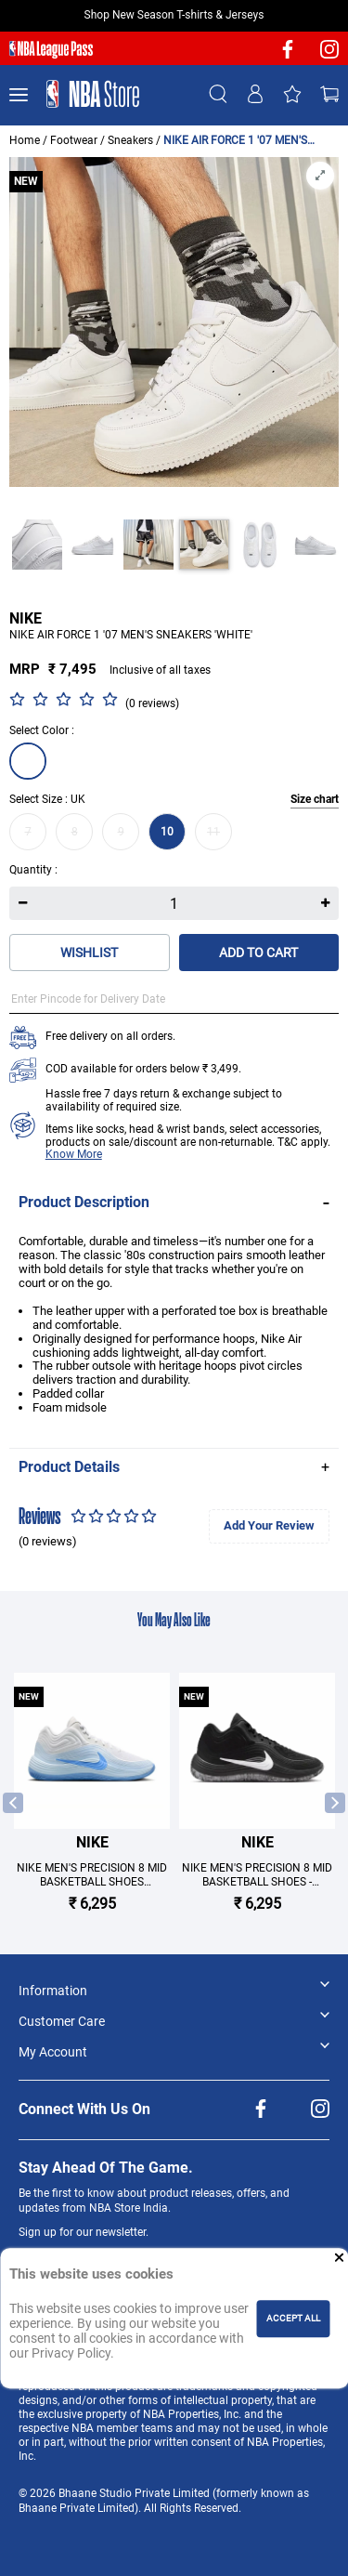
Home (24, 140)
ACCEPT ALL (293, 2318)
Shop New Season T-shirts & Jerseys (174, 14)
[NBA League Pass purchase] (51, 50)
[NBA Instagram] (329, 55)
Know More (73, 1154)
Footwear (73, 140)
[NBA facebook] (287, 55)
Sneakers (130, 140)
